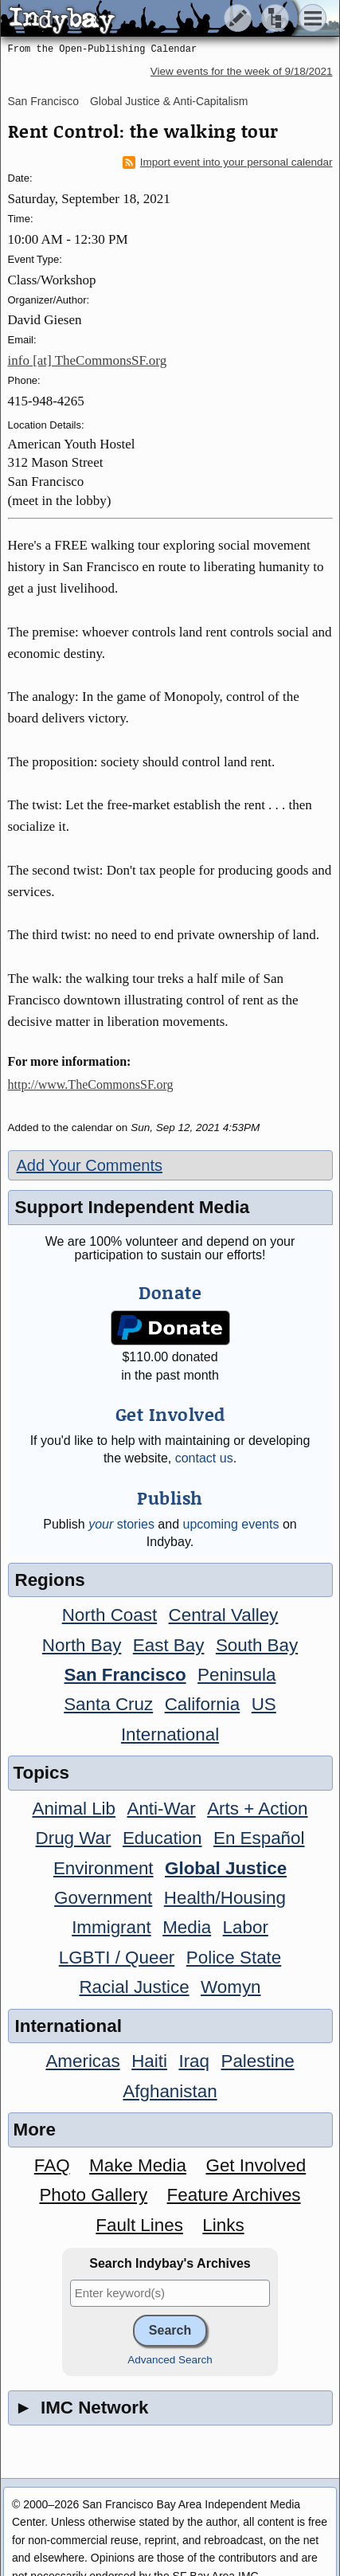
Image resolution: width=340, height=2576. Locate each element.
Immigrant (111, 1927)
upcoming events (231, 1524)
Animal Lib (73, 1808)
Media (186, 1927)
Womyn (230, 1987)
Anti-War (161, 1808)
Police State (234, 1957)
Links (223, 2225)
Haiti (149, 2061)
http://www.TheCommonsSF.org (91, 1084)
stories (121, 1524)
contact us (204, 1458)
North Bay (82, 1645)
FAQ (52, 2165)
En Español (259, 1838)
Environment (103, 1868)
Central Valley (224, 1615)
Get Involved (255, 2165)
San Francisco (43, 101)
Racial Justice (134, 1987)
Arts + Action (257, 1808)
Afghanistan (170, 2091)
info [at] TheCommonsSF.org (87, 360)
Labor (245, 1927)
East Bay (169, 1645)
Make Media (137, 2165)
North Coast (109, 1615)
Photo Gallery (93, 2195)
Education (162, 1838)
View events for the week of (241, 71)
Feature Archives (234, 2195)
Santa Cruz (108, 1704)
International (170, 1734)
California (202, 1704)
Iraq (193, 2061)
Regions (50, 1580)
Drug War (73, 1838)
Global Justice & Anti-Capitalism (169, 101)
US (264, 1704)
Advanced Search (170, 2360)
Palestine (257, 2061)
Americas (82, 2061)
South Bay (257, 1645)
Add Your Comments (89, 1165)
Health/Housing (225, 1898)
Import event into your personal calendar (228, 162)
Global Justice (226, 1868)
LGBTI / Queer (117, 1957)
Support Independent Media (132, 1207)
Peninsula (236, 1675)
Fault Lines (139, 2225)
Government (103, 1898)
